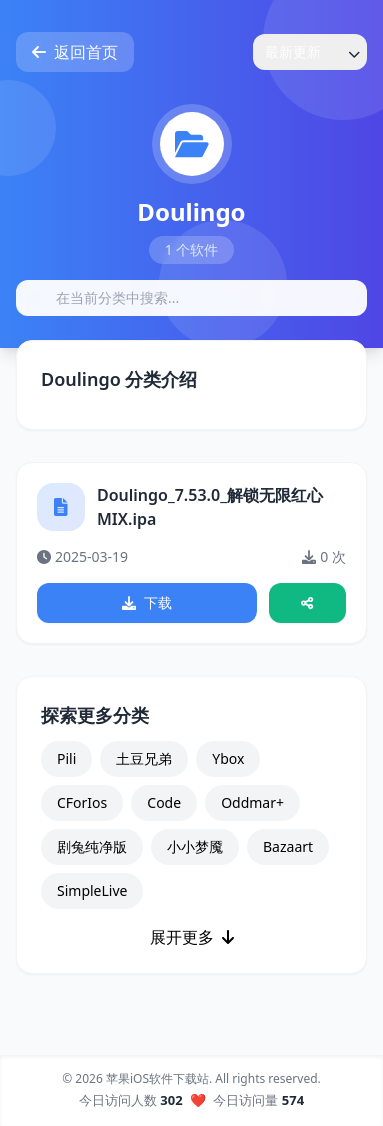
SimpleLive (92, 890)
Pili (66, 758)
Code (164, 802)
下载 (147, 602)
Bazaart (288, 846)
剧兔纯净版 (92, 846)
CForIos (82, 802)
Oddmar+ (252, 802)
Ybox (228, 758)
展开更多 (192, 937)
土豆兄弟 (144, 758)
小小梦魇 (195, 846)
